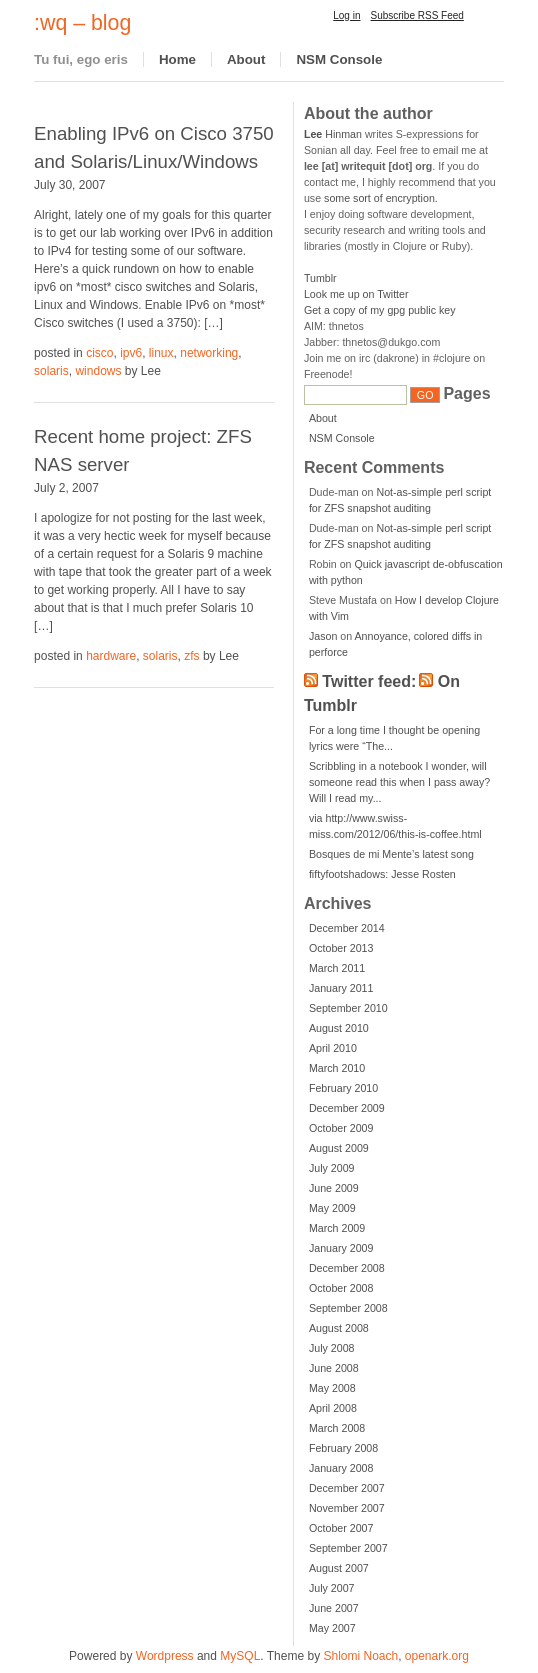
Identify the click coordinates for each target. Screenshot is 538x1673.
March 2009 (337, 1228)
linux (161, 353)
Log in (346, 15)
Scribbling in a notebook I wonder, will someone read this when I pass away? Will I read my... (399, 782)
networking (209, 353)
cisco (99, 353)
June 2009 (334, 1188)
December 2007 (347, 1488)
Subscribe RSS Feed (417, 15)
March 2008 (337, 1428)
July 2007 (332, 1588)
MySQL (240, 1656)
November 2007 (347, 1508)
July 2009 (332, 1168)
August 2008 (339, 1328)
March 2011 (337, 968)
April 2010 (333, 1048)
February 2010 (343, 1088)
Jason (323, 636)
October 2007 (341, 1528)
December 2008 (347, 1268)
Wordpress (165, 1656)
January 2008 (341, 1468)
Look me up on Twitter (356, 294)
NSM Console (339, 59)
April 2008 (333, 1408)
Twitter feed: (369, 681)
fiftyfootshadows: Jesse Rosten (382, 874)
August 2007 (339, 1568)
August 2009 (339, 1148)
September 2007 (348, 1548)
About (246, 59)
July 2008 (332, 1348)
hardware (111, 656)
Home (177, 59)
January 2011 (341, 988)
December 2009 (347, 1108)
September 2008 (348, 1308)
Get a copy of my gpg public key (380, 310)
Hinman (333, 134)
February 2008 (343, 1448)
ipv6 (131, 353)
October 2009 (341, 1128)
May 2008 (332, 1388)
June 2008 (334, 1368)
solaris (51, 371)
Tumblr (320, 278)
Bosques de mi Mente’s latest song (391, 854)
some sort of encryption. (381, 198)
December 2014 (347, 928)
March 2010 (337, 1068)
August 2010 (339, 1028)
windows (98, 371)
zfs (191, 656)
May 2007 (332, 1628)
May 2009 (332, 1208)
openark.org (437, 1656)
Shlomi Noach (360, 1656)
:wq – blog (82, 23)
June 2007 (334, 1608)
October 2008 (341, 1288)
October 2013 (341, 948)
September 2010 (348, 1008)
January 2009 (341, 1248)
